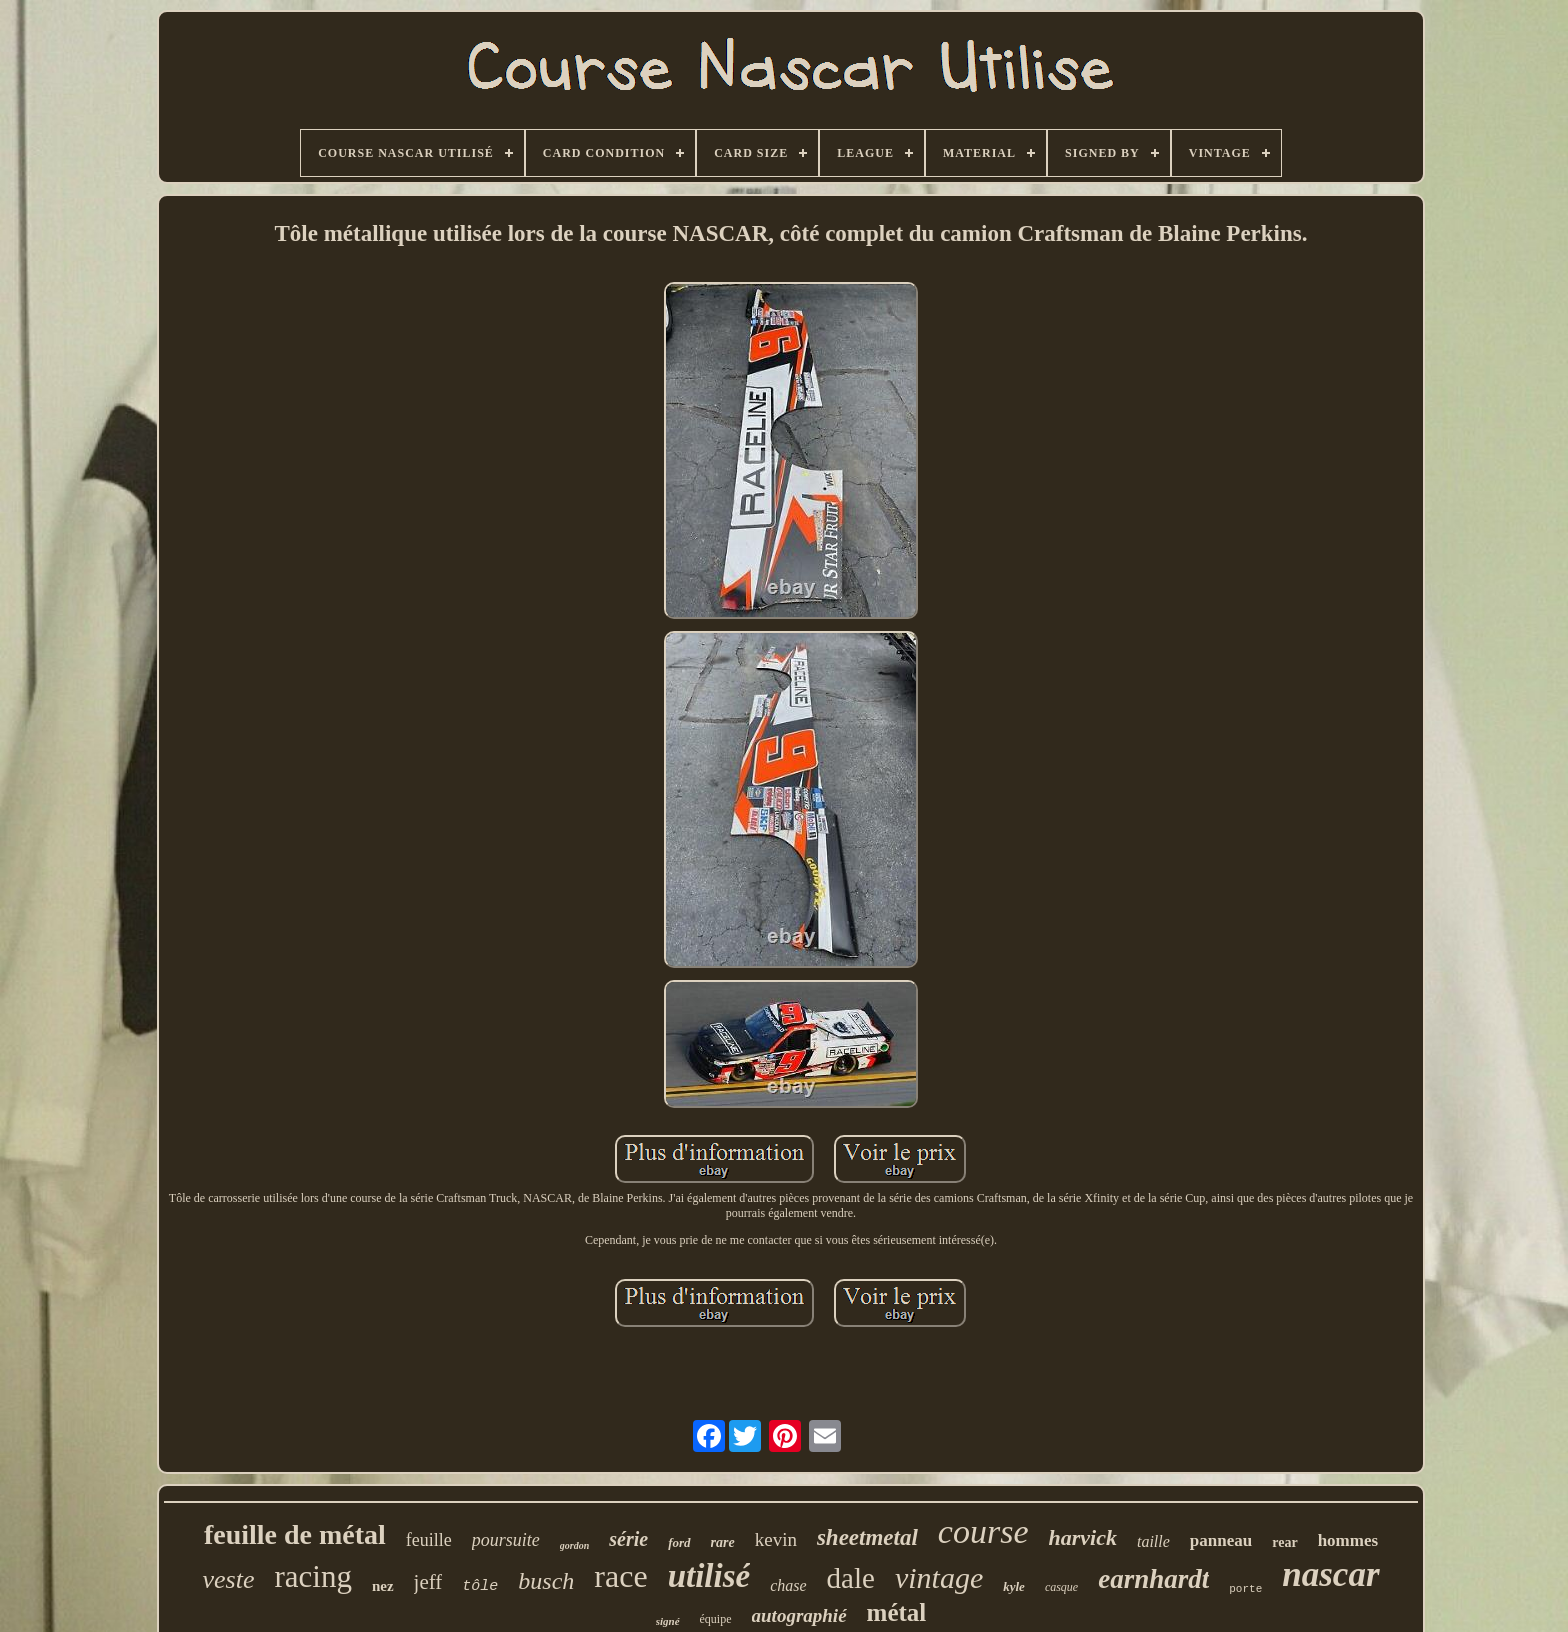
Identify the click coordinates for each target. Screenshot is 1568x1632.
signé (668, 1621)
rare (723, 1542)
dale (851, 1578)
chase (788, 1585)
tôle (480, 1586)
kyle (1014, 1586)
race (620, 1576)
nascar (1330, 1574)
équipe (716, 1619)
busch (546, 1581)
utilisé (709, 1576)
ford (679, 1542)
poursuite (506, 1540)
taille (1153, 1541)
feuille (429, 1540)
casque (1061, 1587)
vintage (939, 1577)
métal (897, 1612)
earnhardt (1153, 1579)
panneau (1221, 1540)
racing (312, 1576)
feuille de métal (295, 1534)
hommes (1348, 1540)
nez (383, 1586)
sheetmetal (867, 1537)
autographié (799, 1615)
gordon (574, 1545)
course (983, 1531)
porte (1245, 1589)
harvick (1083, 1537)
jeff (428, 1582)
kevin (776, 1539)
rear (1284, 1542)
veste (228, 1579)
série (628, 1539)
